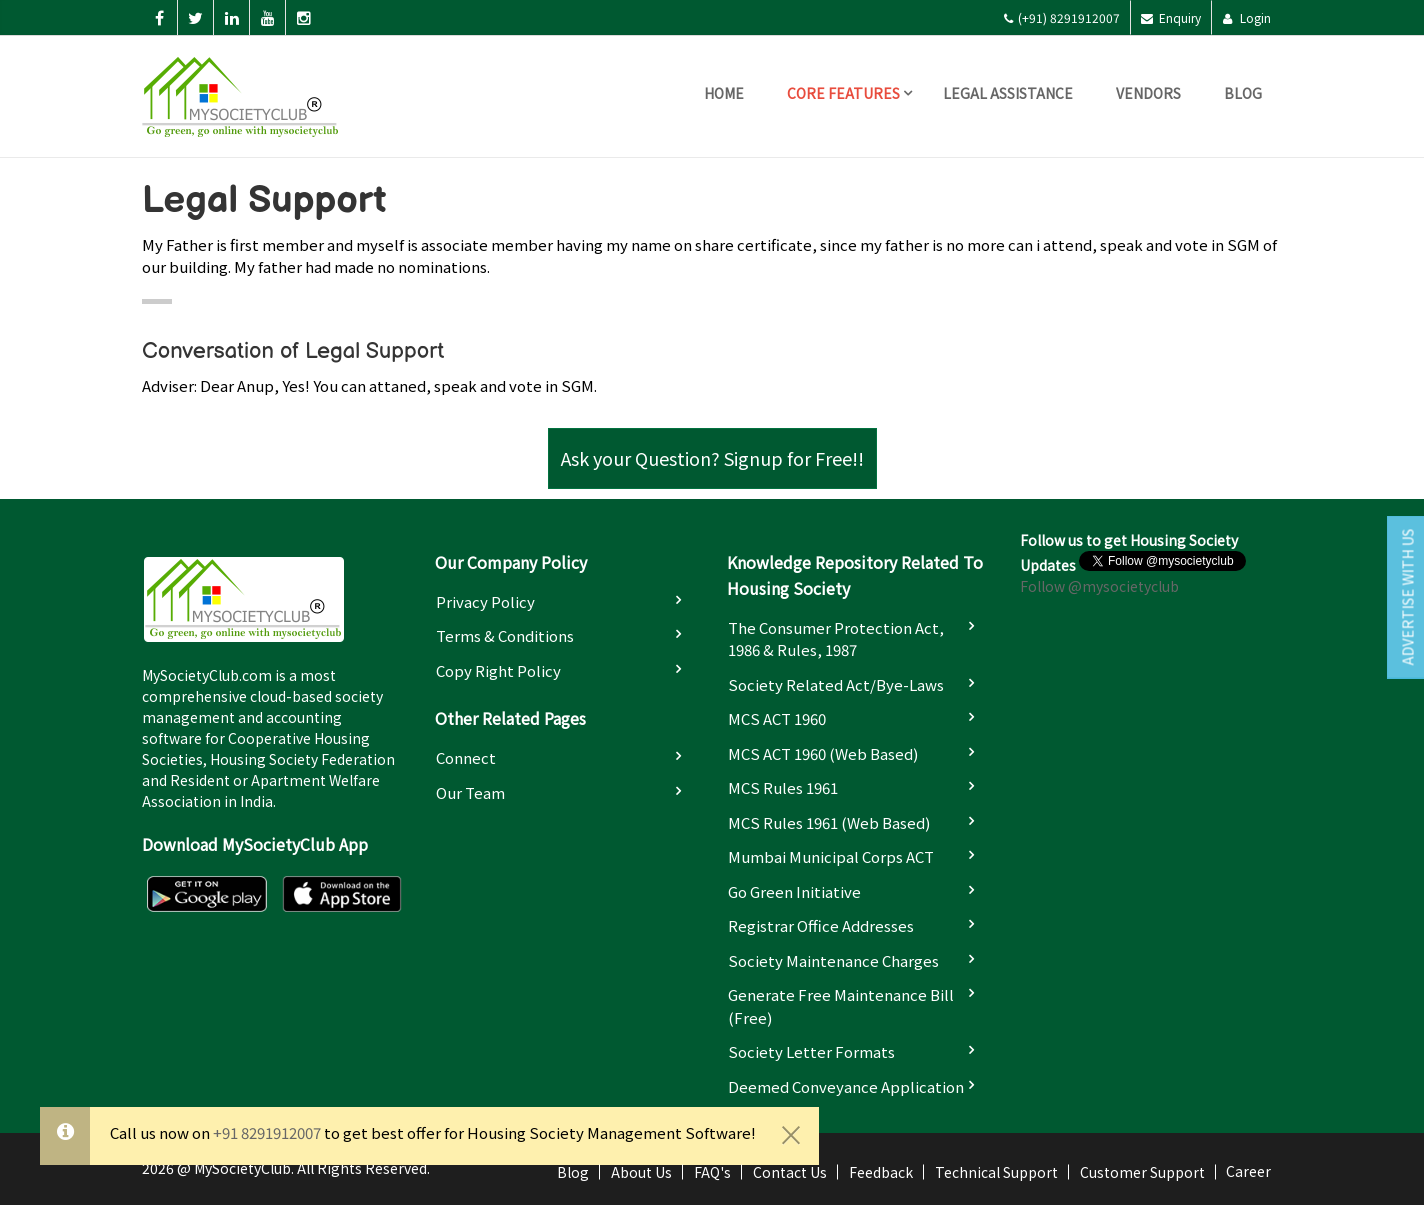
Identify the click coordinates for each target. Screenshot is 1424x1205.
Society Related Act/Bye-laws (836, 684)
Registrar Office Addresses (821, 925)
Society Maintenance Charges (833, 960)
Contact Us (790, 1172)
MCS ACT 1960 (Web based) (823, 753)
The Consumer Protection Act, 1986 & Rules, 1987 (836, 639)
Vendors (1148, 93)
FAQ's (712, 1172)
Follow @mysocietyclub (1099, 586)
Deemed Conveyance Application (846, 1086)
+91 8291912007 (267, 1132)
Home (724, 93)
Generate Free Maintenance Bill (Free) (841, 1006)
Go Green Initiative (794, 891)
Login (1246, 17)
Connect (466, 757)
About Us (641, 1172)
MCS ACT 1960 (777, 718)
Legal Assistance (1008, 93)
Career (1248, 1171)
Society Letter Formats (811, 1051)
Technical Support (996, 1172)
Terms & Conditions (505, 635)
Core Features (843, 93)
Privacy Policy (485, 601)
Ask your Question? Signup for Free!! (712, 458)
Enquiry (1171, 17)
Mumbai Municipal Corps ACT (831, 856)
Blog (1243, 93)
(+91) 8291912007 (1061, 17)
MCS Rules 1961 (783, 787)
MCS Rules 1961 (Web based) (829, 822)
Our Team (470, 792)
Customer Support (1142, 1172)
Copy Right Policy (498, 670)
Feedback (881, 1172)
